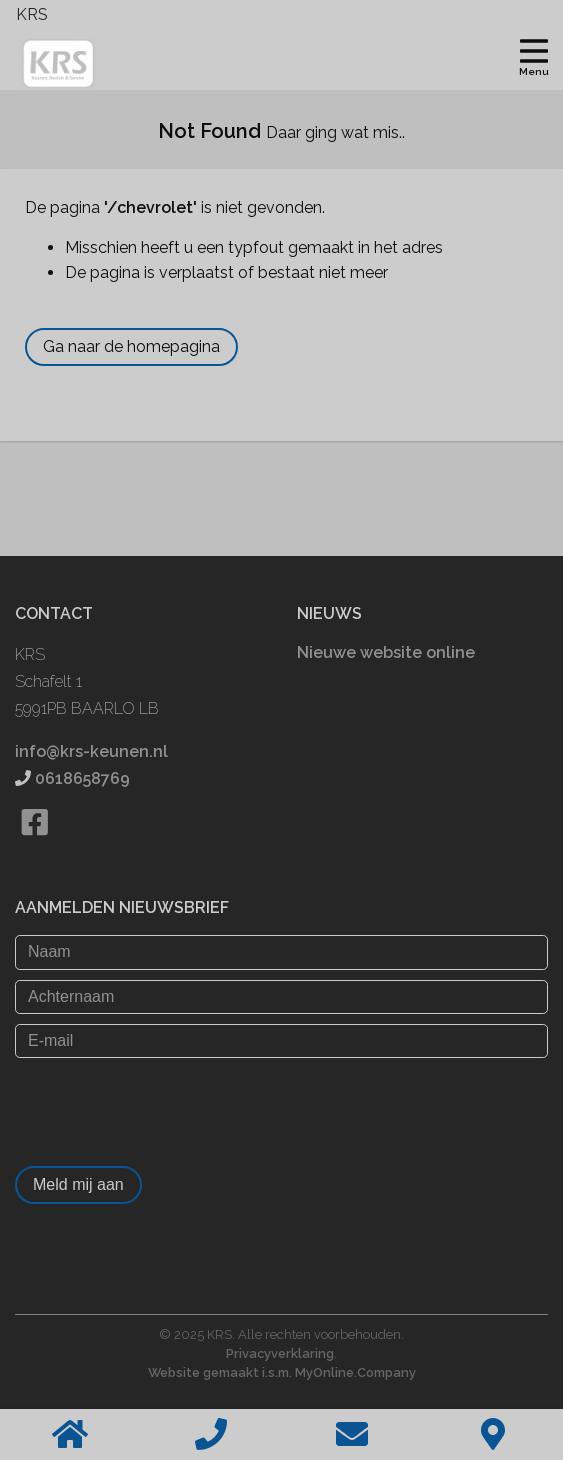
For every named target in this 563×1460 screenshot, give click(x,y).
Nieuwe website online (386, 652)
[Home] (70, 1434)
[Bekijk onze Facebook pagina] (34, 846)
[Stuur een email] (352, 1434)
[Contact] (492, 1434)
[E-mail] (281, 1041)
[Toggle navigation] (534, 55)
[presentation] (167, 1107)
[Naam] (281, 952)
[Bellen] (211, 1434)
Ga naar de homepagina (131, 346)
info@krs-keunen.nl (91, 751)
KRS (32, 14)
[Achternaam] (281, 997)
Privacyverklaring (280, 1353)
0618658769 (82, 778)
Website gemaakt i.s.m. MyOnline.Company (282, 1372)
